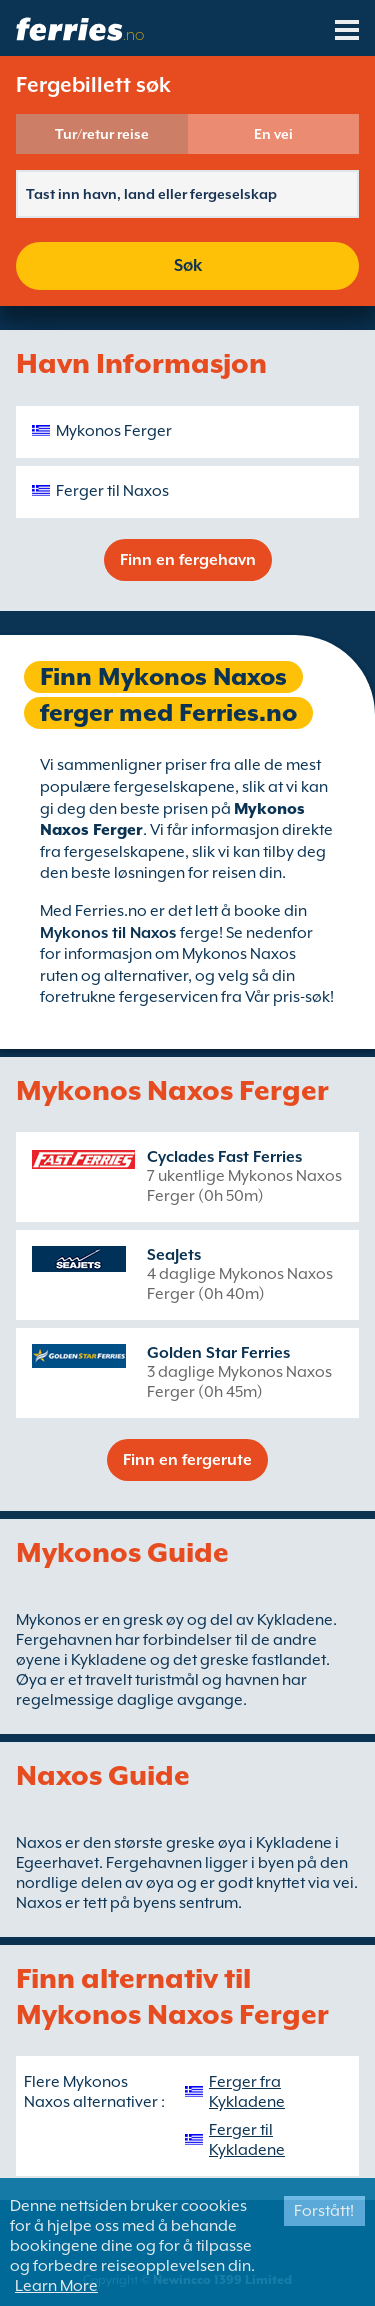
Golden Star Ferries (218, 1353)
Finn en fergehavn (188, 560)
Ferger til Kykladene (247, 2140)
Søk (188, 265)
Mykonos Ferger (114, 431)
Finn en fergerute (187, 1460)
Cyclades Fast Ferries (224, 1157)
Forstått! (324, 2211)
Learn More (56, 2286)
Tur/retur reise (102, 134)
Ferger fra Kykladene (247, 2092)
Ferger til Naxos (112, 491)
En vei (273, 134)
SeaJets (174, 1255)
